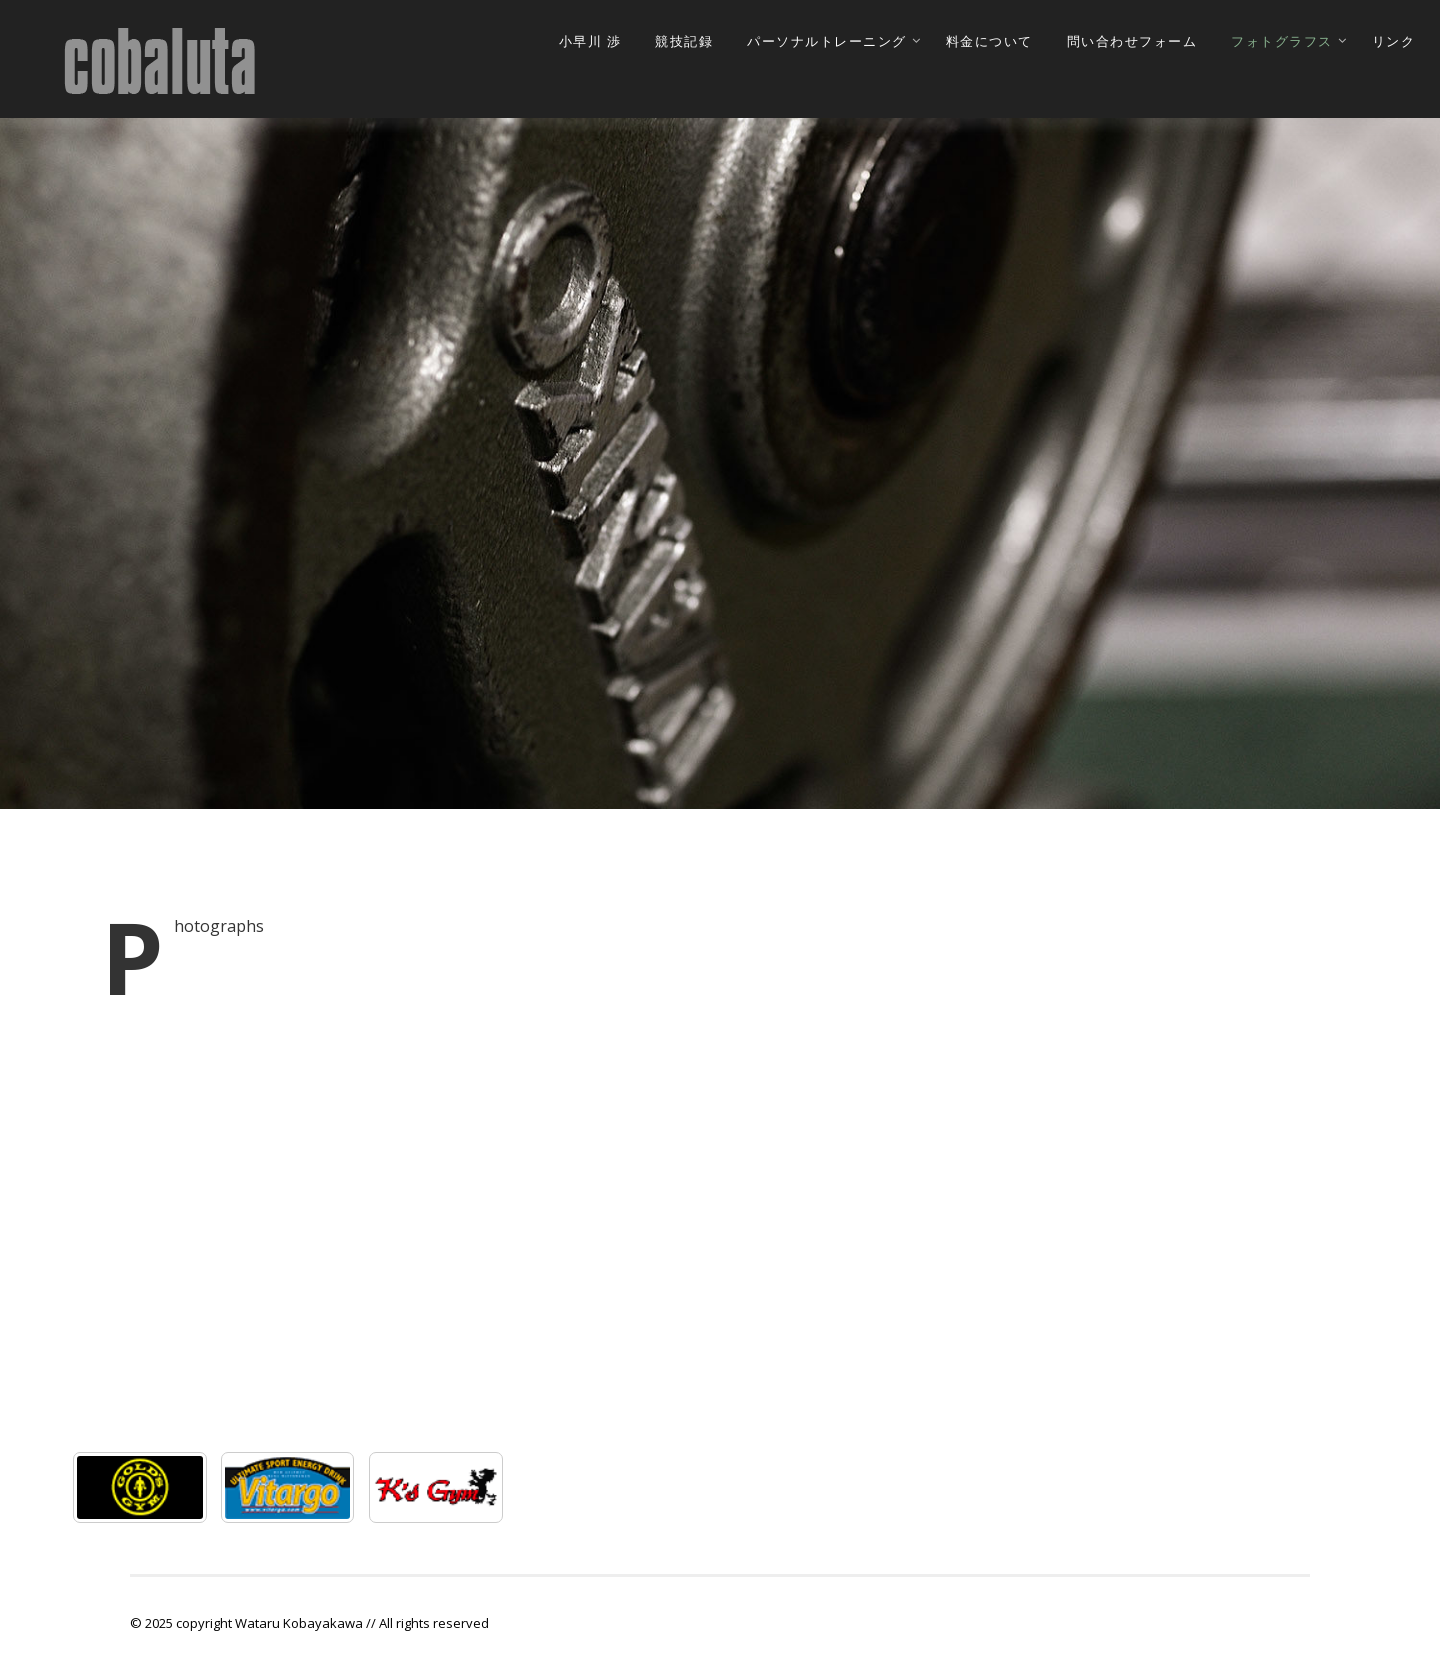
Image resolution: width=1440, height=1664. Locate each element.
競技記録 (684, 41)
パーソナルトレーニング (827, 41)
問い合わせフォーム (1132, 41)
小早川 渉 (590, 41)
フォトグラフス (1282, 41)
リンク (1394, 41)
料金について (989, 41)
